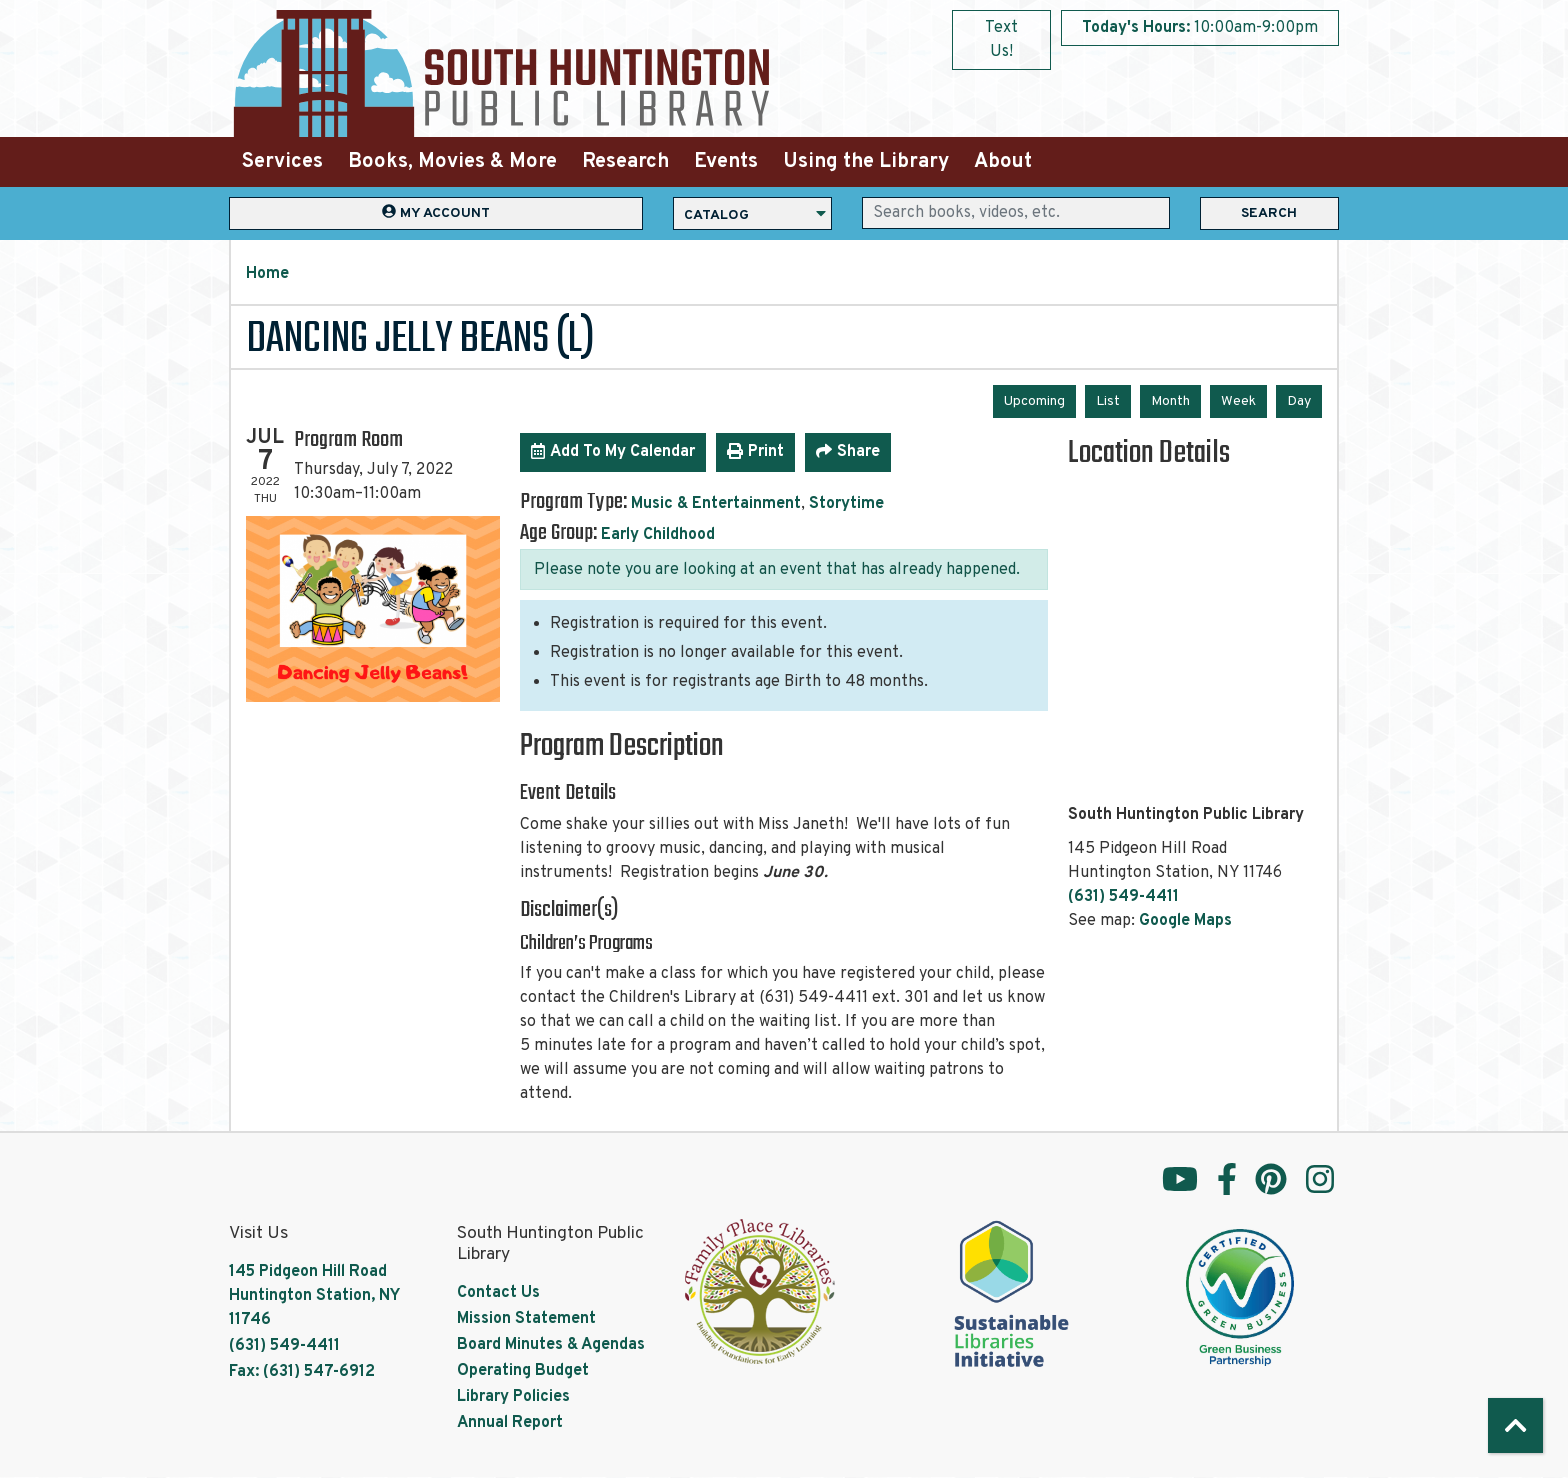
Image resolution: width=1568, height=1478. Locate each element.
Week (1238, 401)
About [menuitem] (1003, 162)
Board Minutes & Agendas (551, 1345)
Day (1299, 401)
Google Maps (1185, 921)
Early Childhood (658, 535)
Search (1269, 213)
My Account (436, 212)
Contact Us (498, 1293)
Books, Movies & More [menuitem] (452, 162)
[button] (1200, 28)
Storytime (846, 504)
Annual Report (510, 1423)
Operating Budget (523, 1371)
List (1108, 401)
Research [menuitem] (625, 162)
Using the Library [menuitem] (866, 162)
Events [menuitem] (726, 162)
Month (1170, 401)
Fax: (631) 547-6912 (302, 1372)
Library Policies (513, 1397)
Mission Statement (526, 1319)
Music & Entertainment (716, 504)
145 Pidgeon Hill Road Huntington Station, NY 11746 (314, 1296)
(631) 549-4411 (1123, 897)
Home (267, 274)
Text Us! (1001, 40)
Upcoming (1034, 401)
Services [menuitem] (282, 162)
